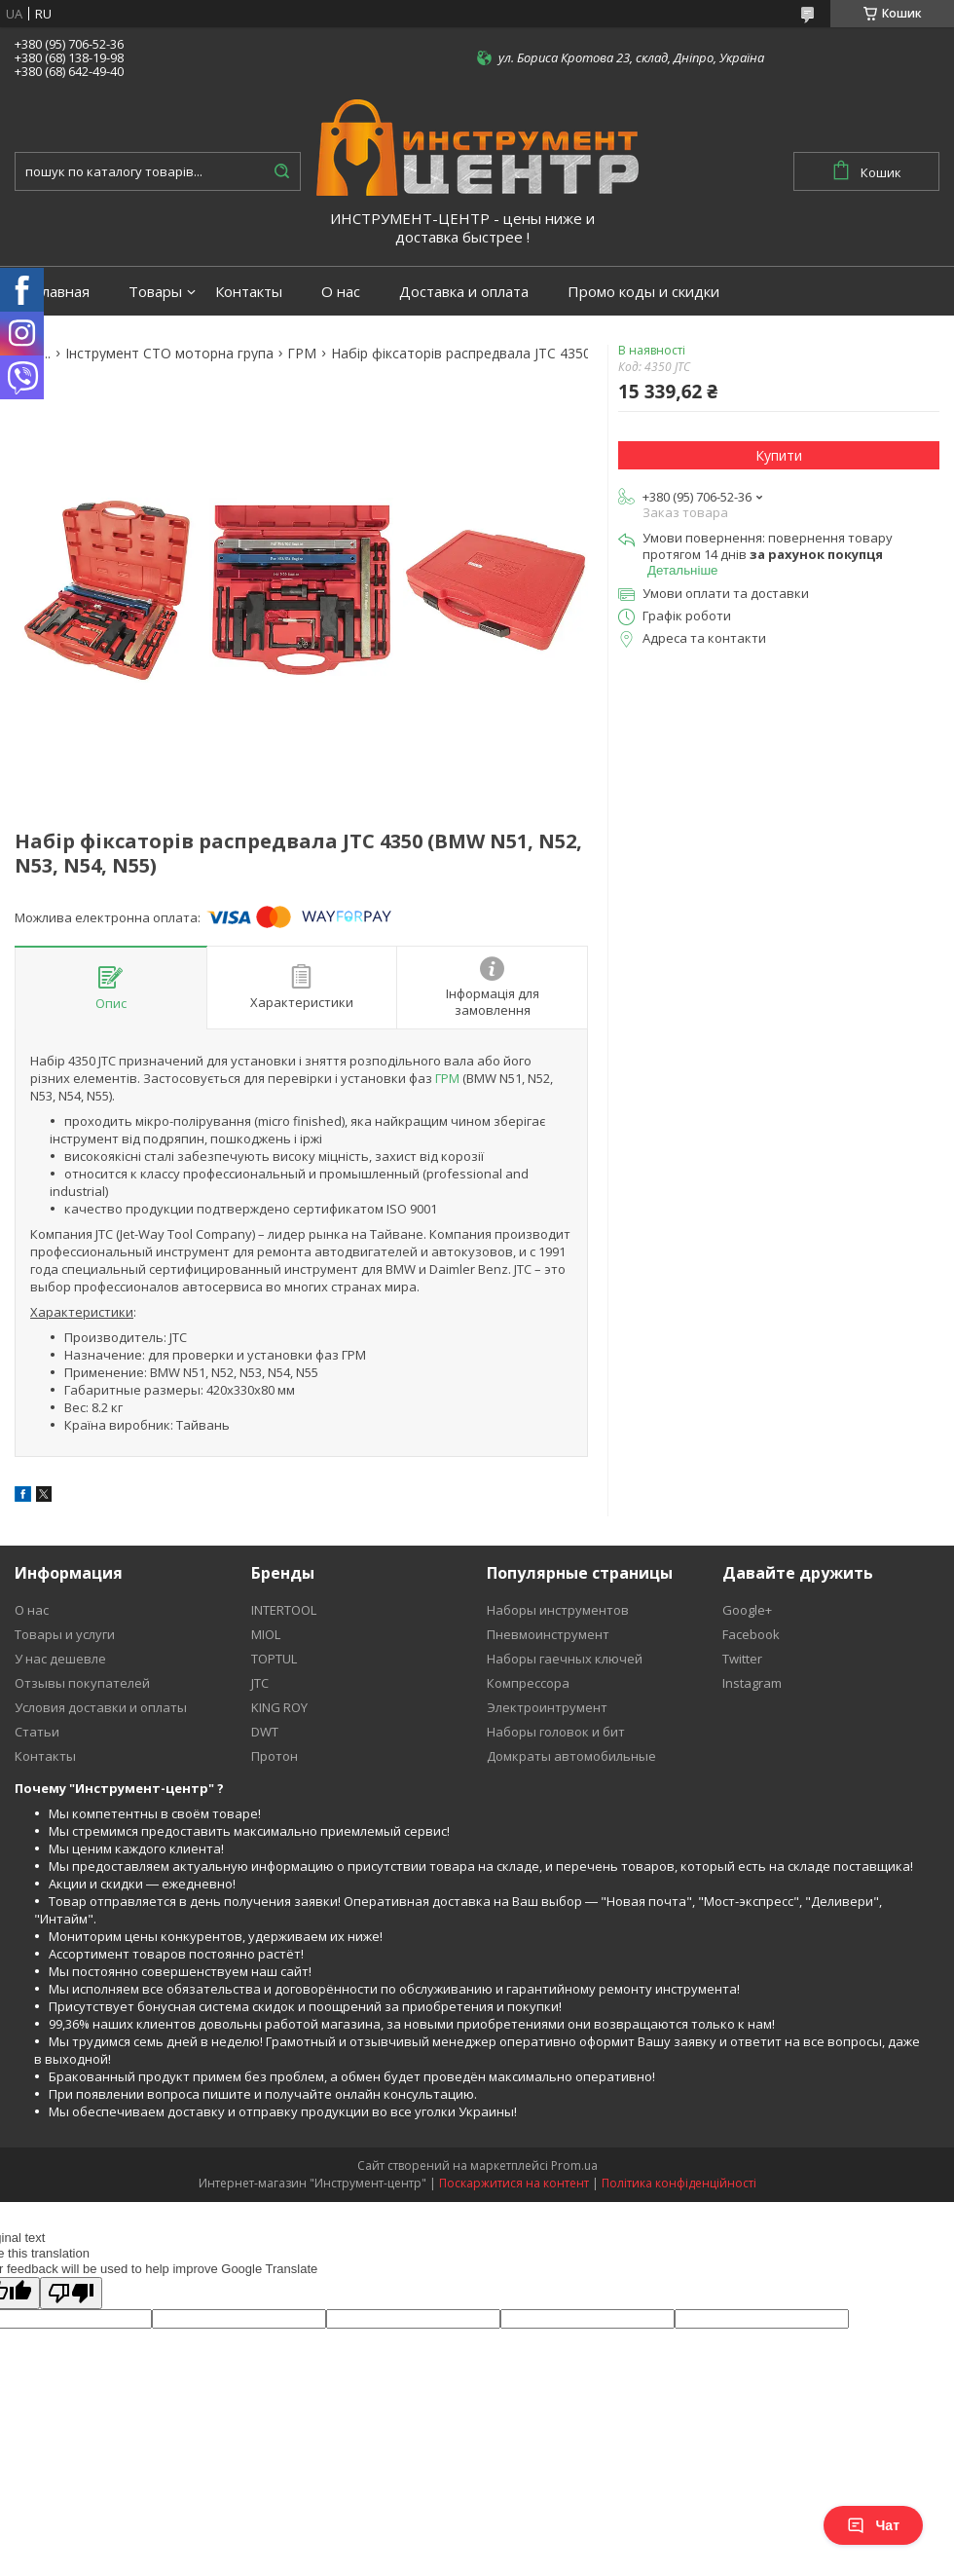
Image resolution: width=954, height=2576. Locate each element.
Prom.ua (574, 2165)
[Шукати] (281, 171)
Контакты (248, 291)
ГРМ (301, 353)
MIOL (265, 1634)
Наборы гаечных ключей (564, 1658)
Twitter (742, 1658)
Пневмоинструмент (548, 1634)
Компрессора (528, 1683)
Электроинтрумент (547, 1707)
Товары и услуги (65, 1634)
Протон (274, 1756)
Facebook (751, 1634)
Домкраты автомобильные (571, 1756)
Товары (155, 291)
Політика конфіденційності (679, 2183)
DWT (264, 1731)
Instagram (752, 1683)
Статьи (37, 1731)
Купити (778, 455)
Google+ (747, 1610)
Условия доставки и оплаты (101, 1707)
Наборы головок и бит (556, 1731)
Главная (62, 291)
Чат (873, 2525)
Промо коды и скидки (643, 291)
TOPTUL (274, 1658)
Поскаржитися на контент (514, 2183)
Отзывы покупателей (82, 1683)
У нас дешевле (60, 1658)
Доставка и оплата (464, 291)
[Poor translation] (71, 2293)
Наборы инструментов (558, 1610)
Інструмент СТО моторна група (169, 353)
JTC (260, 1683)
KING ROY (279, 1707)
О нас (340, 291)
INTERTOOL (283, 1610)
